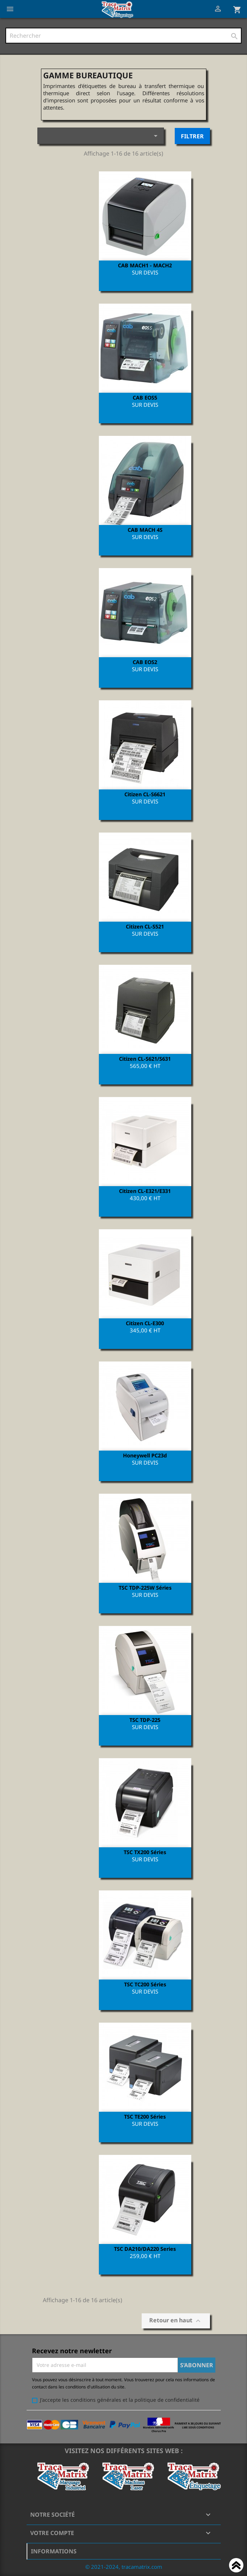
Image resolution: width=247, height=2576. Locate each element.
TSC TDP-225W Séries (145, 1587)
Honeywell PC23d (145, 1455)
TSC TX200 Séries (145, 1852)
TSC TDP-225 (144, 1719)
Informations (54, 2551)
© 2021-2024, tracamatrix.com (123, 2566)
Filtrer (192, 136)
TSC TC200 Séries (145, 1984)
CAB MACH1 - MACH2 (145, 265)
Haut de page (236, 2566)
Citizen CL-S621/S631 (145, 1058)
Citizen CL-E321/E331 (145, 1190)
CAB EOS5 (145, 397)
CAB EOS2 (145, 661)
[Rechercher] (123, 35)
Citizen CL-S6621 (144, 794)
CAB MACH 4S (145, 529)
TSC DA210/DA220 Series (145, 2248)
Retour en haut (175, 2321)
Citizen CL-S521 (145, 926)
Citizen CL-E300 (145, 1323)
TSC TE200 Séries (145, 2116)
